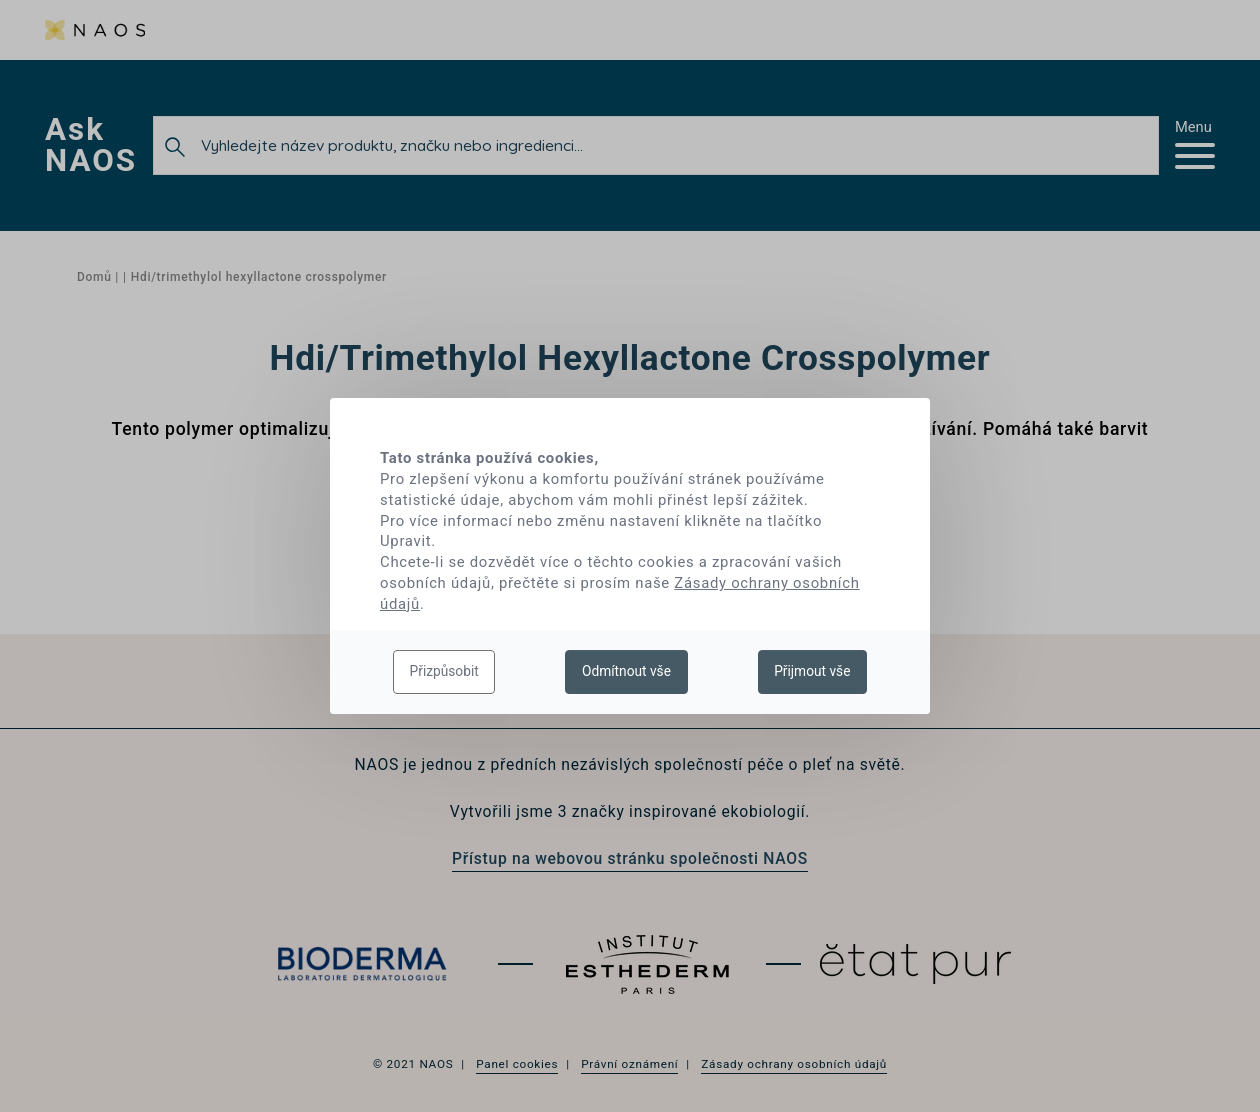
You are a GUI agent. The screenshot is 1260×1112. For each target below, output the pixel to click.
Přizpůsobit (444, 671)
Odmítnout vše (626, 671)
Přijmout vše (812, 671)
